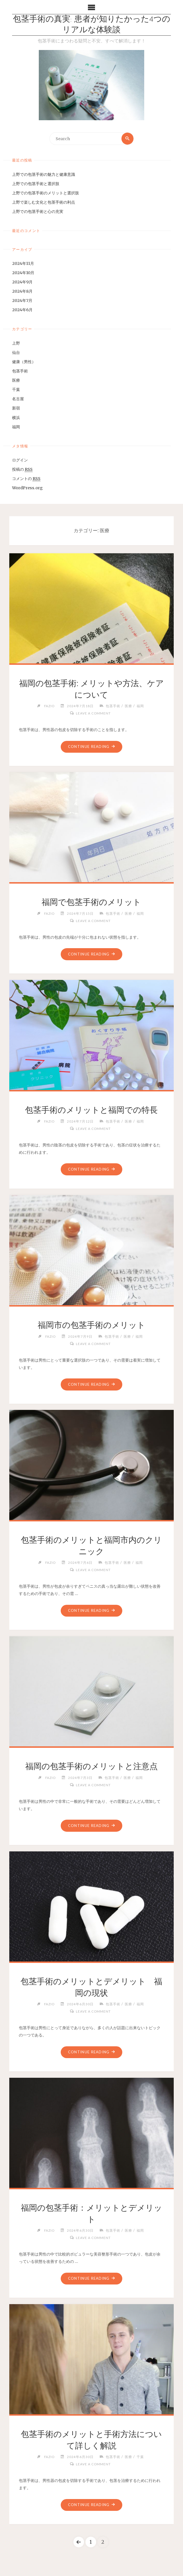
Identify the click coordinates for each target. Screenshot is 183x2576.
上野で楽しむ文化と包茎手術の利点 (43, 202)
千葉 (16, 389)
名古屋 (18, 399)
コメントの (26, 478)
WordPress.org (27, 488)
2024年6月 (22, 310)
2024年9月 (22, 282)
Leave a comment (93, 713)
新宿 (16, 408)
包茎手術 (20, 371)
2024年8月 (22, 291)
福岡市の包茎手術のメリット (91, 1325)
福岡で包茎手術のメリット (91, 902)
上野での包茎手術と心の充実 (37, 211)
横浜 (16, 417)
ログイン (20, 460)
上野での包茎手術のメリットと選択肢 (45, 192)
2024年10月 (23, 272)
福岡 (16, 426)
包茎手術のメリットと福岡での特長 (91, 1110)
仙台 (16, 352)
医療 (16, 380)
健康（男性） (24, 361)
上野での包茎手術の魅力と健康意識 (43, 174)
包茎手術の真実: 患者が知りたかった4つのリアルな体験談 (91, 24)
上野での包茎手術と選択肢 (35, 183)
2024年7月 (22, 300)
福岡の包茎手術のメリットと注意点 (91, 1767)
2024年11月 (23, 263)
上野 (16, 343)
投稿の (22, 469)
